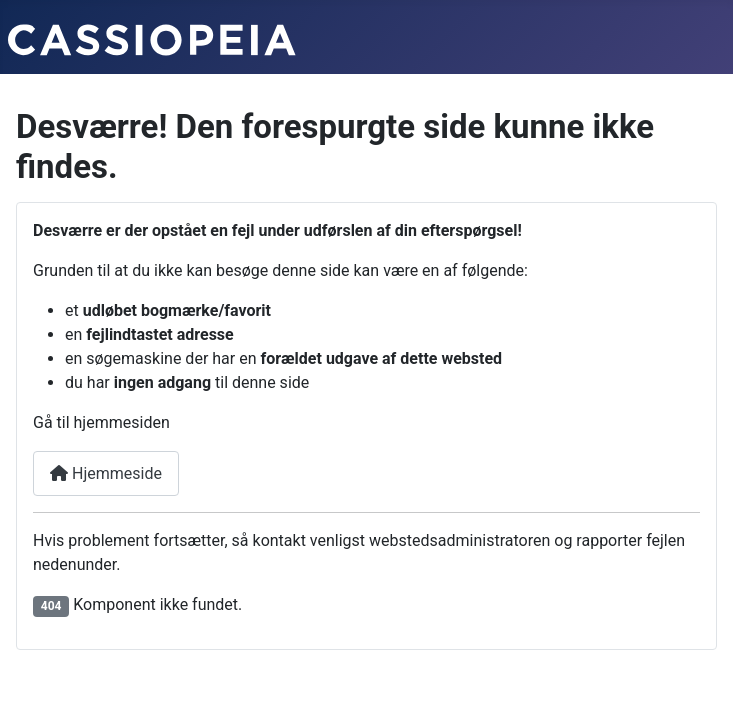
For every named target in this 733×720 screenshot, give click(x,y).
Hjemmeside (106, 473)
